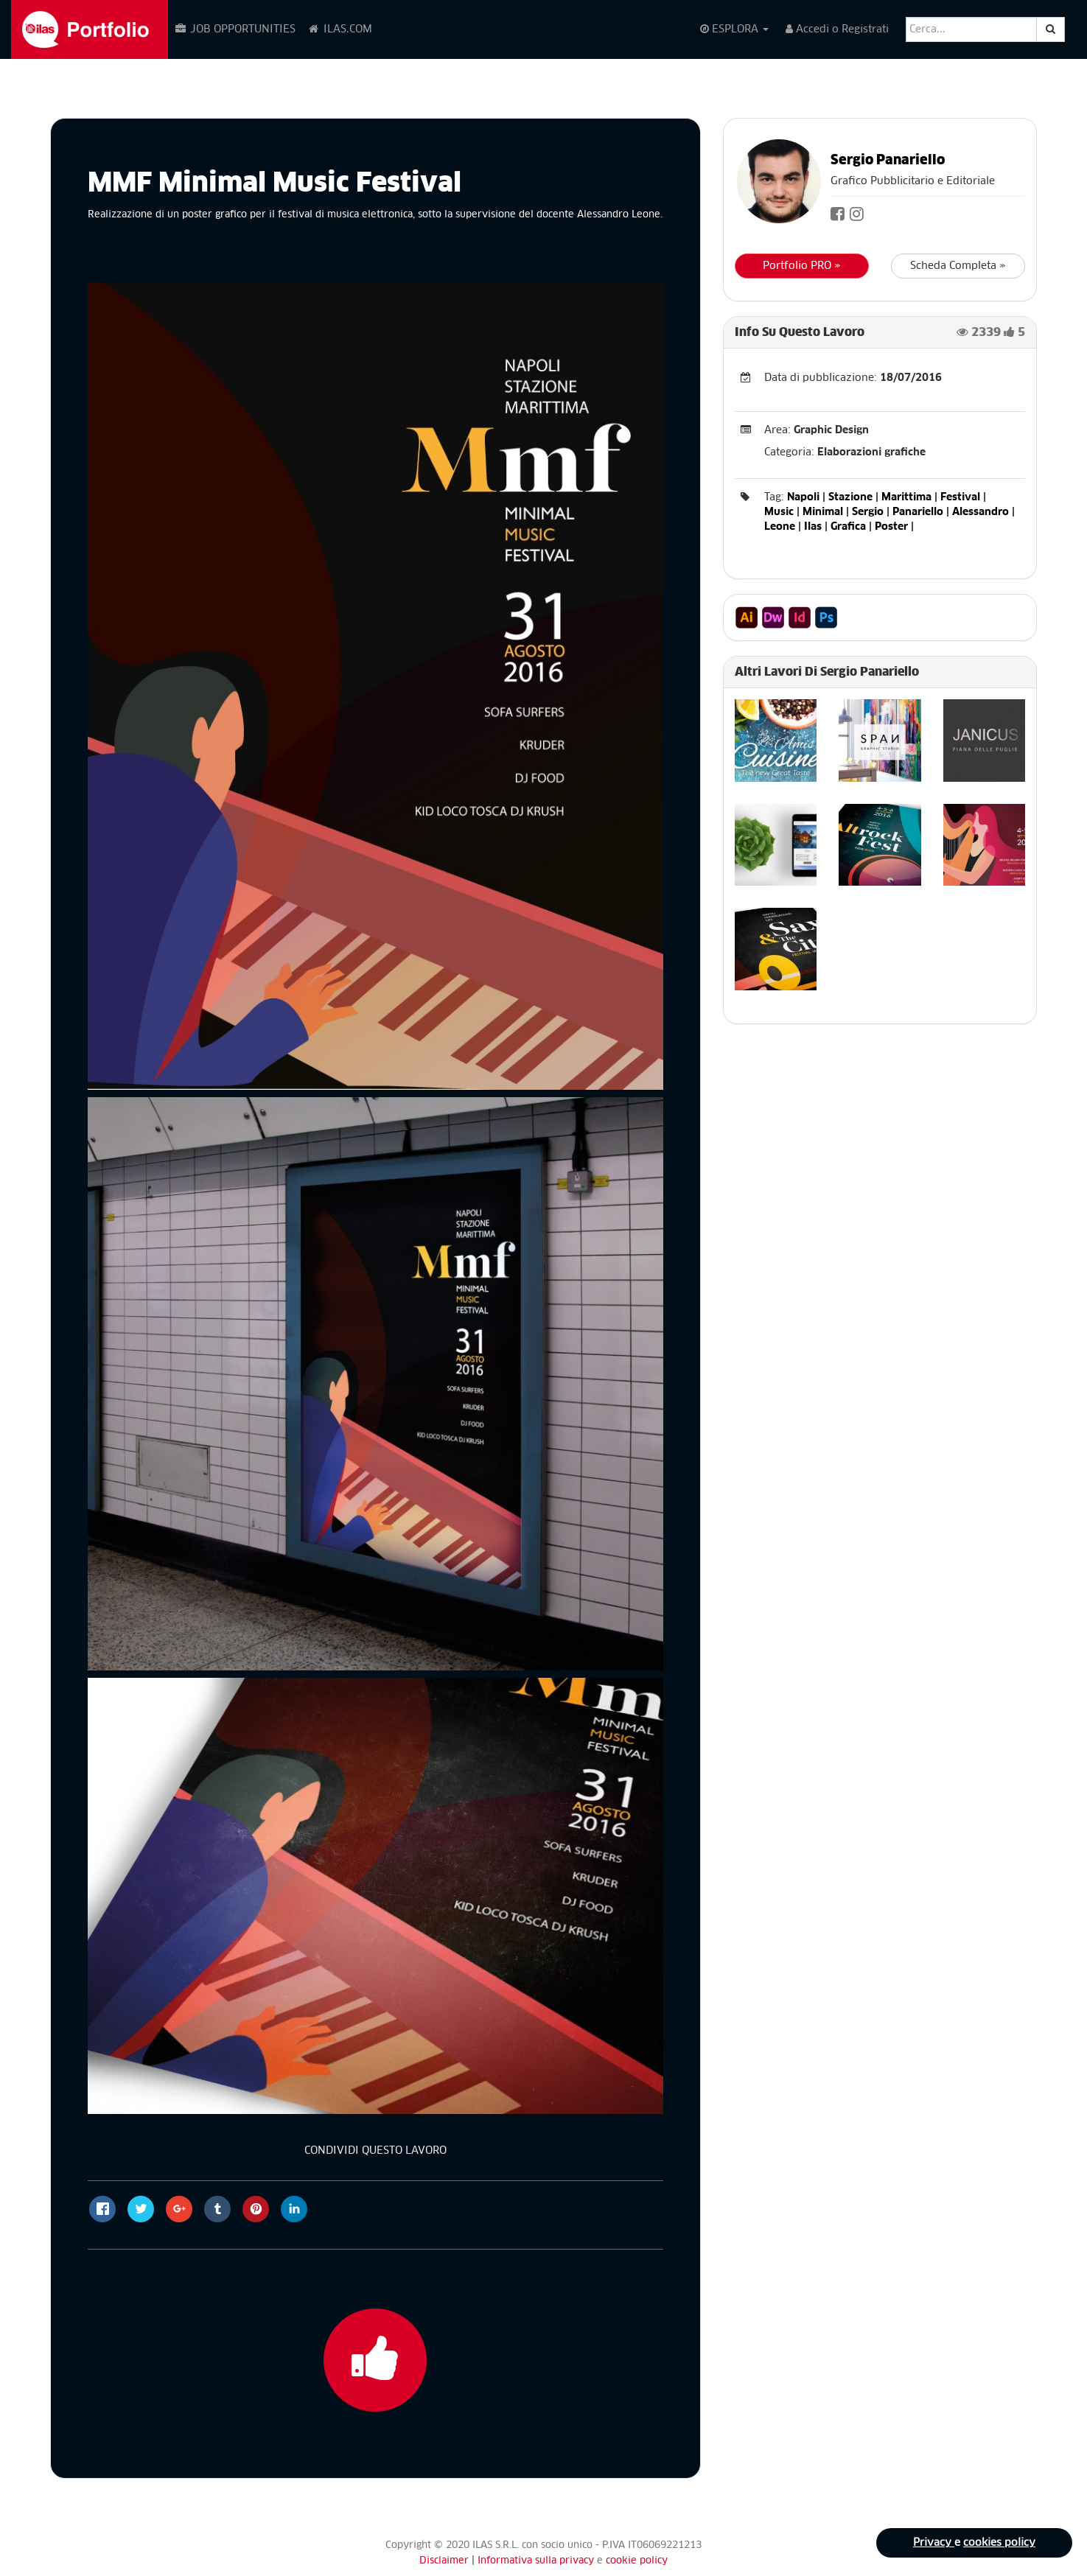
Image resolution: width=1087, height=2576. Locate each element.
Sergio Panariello (888, 160)
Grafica (848, 527)
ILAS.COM (339, 29)
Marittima (906, 497)
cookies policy (999, 2543)
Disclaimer (444, 2561)
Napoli (803, 497)
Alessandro (980, 512)
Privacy (933, 2543)
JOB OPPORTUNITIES (235, 29)
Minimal (823, 512)
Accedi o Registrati (837, 29)
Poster (891, 527)
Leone (779, 527)
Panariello (917, 512)
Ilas (813, 527)
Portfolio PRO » (802, 266)
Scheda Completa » (958, 266)
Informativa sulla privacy (537, 2561)
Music (779, 512)
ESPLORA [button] (734, 29)
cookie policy (637, 2561)
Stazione (850, 497)
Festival (960, 497)
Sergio (868, 512)
